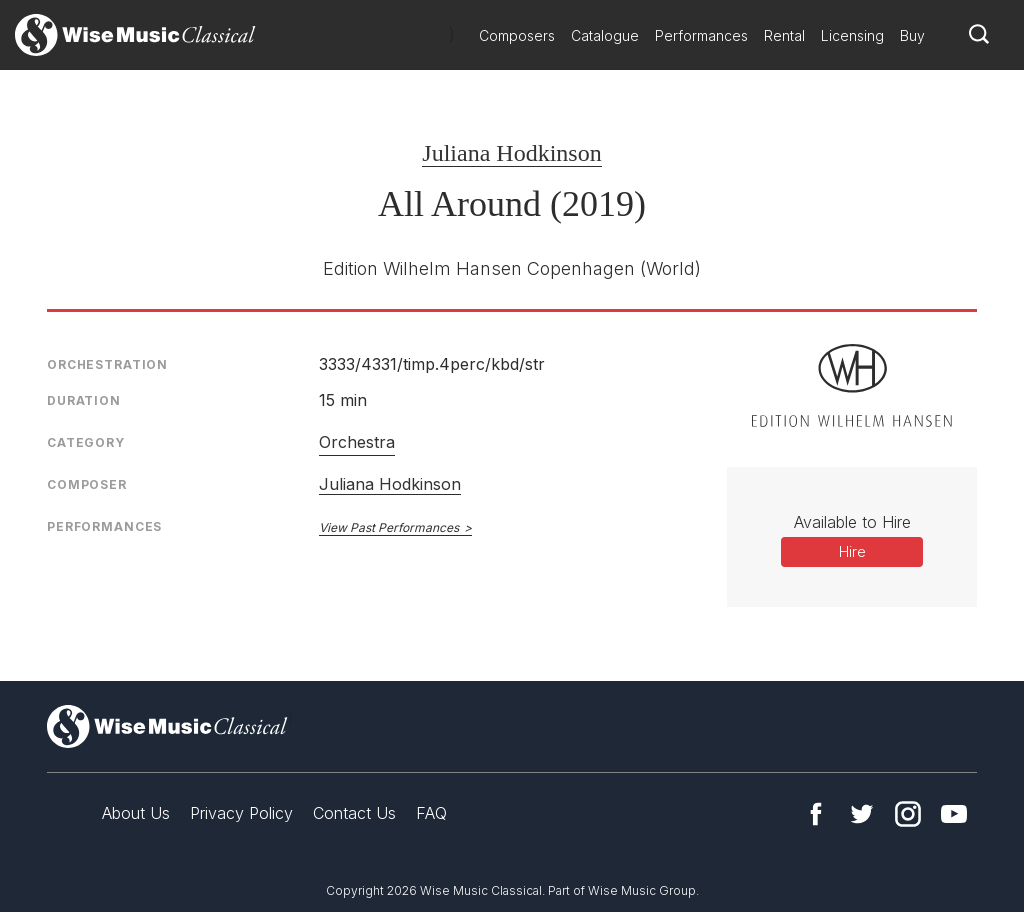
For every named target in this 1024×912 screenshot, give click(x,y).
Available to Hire (852, 522)
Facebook (816, 814)
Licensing (852, 35)
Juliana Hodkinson (511, 153)
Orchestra (357, 442)
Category (86, 442)
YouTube (954, 814)
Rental (784, 35)
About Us (136, 813)
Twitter (862, 814)
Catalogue (605, 35)
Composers (517, 35)
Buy (912, 35)
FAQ (431, 813)
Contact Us (354, 813)
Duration (84, 400)
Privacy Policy (241, 813)
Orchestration (107, 364)
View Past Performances (389, 527)
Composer (87, 484)
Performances (701, 35)
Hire (852, 551)
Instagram (908, 814)
